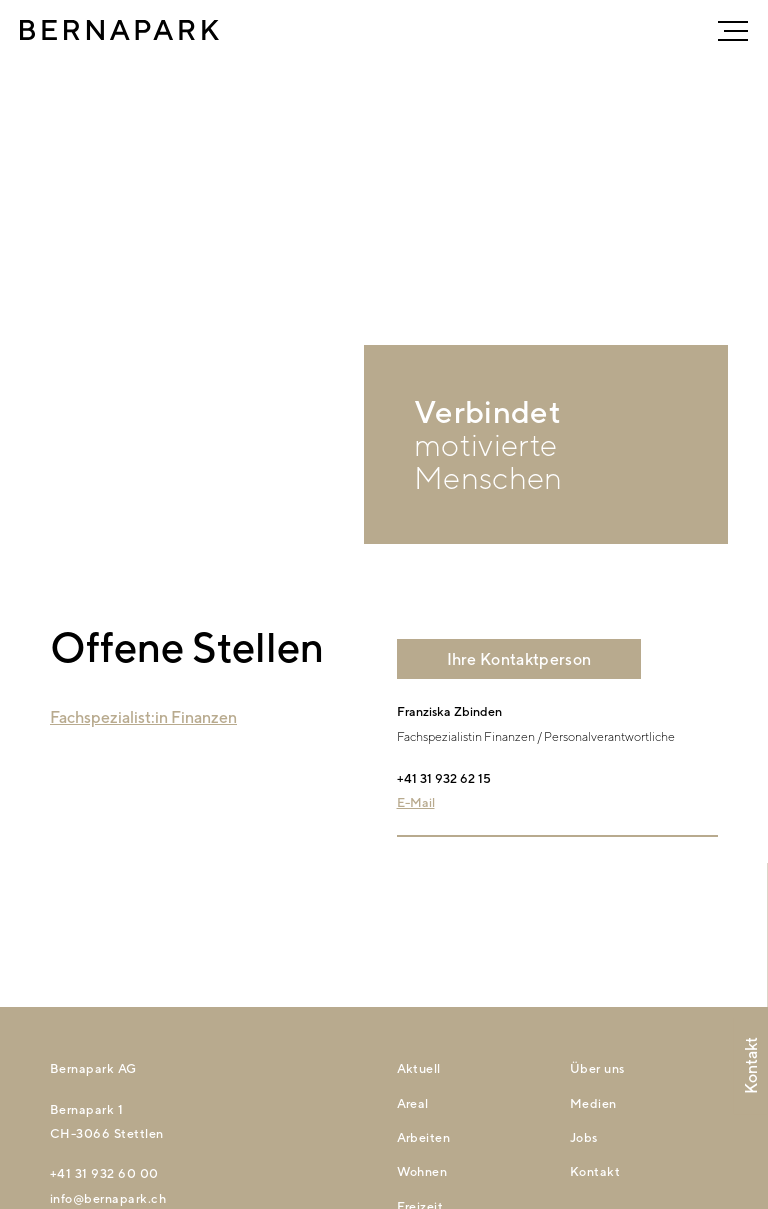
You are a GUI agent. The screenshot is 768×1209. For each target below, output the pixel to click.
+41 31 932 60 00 (104, 1173)
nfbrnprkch (108, 1198)
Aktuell (419, 1068)
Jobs (584, 1137)
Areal (413, 1103)
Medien (593, 1103)
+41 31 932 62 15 (444, 778)
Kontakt (595, 1171)
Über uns (597, 1068)
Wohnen (422, 1171)
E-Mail (416, 802)
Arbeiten (424, 1137)
